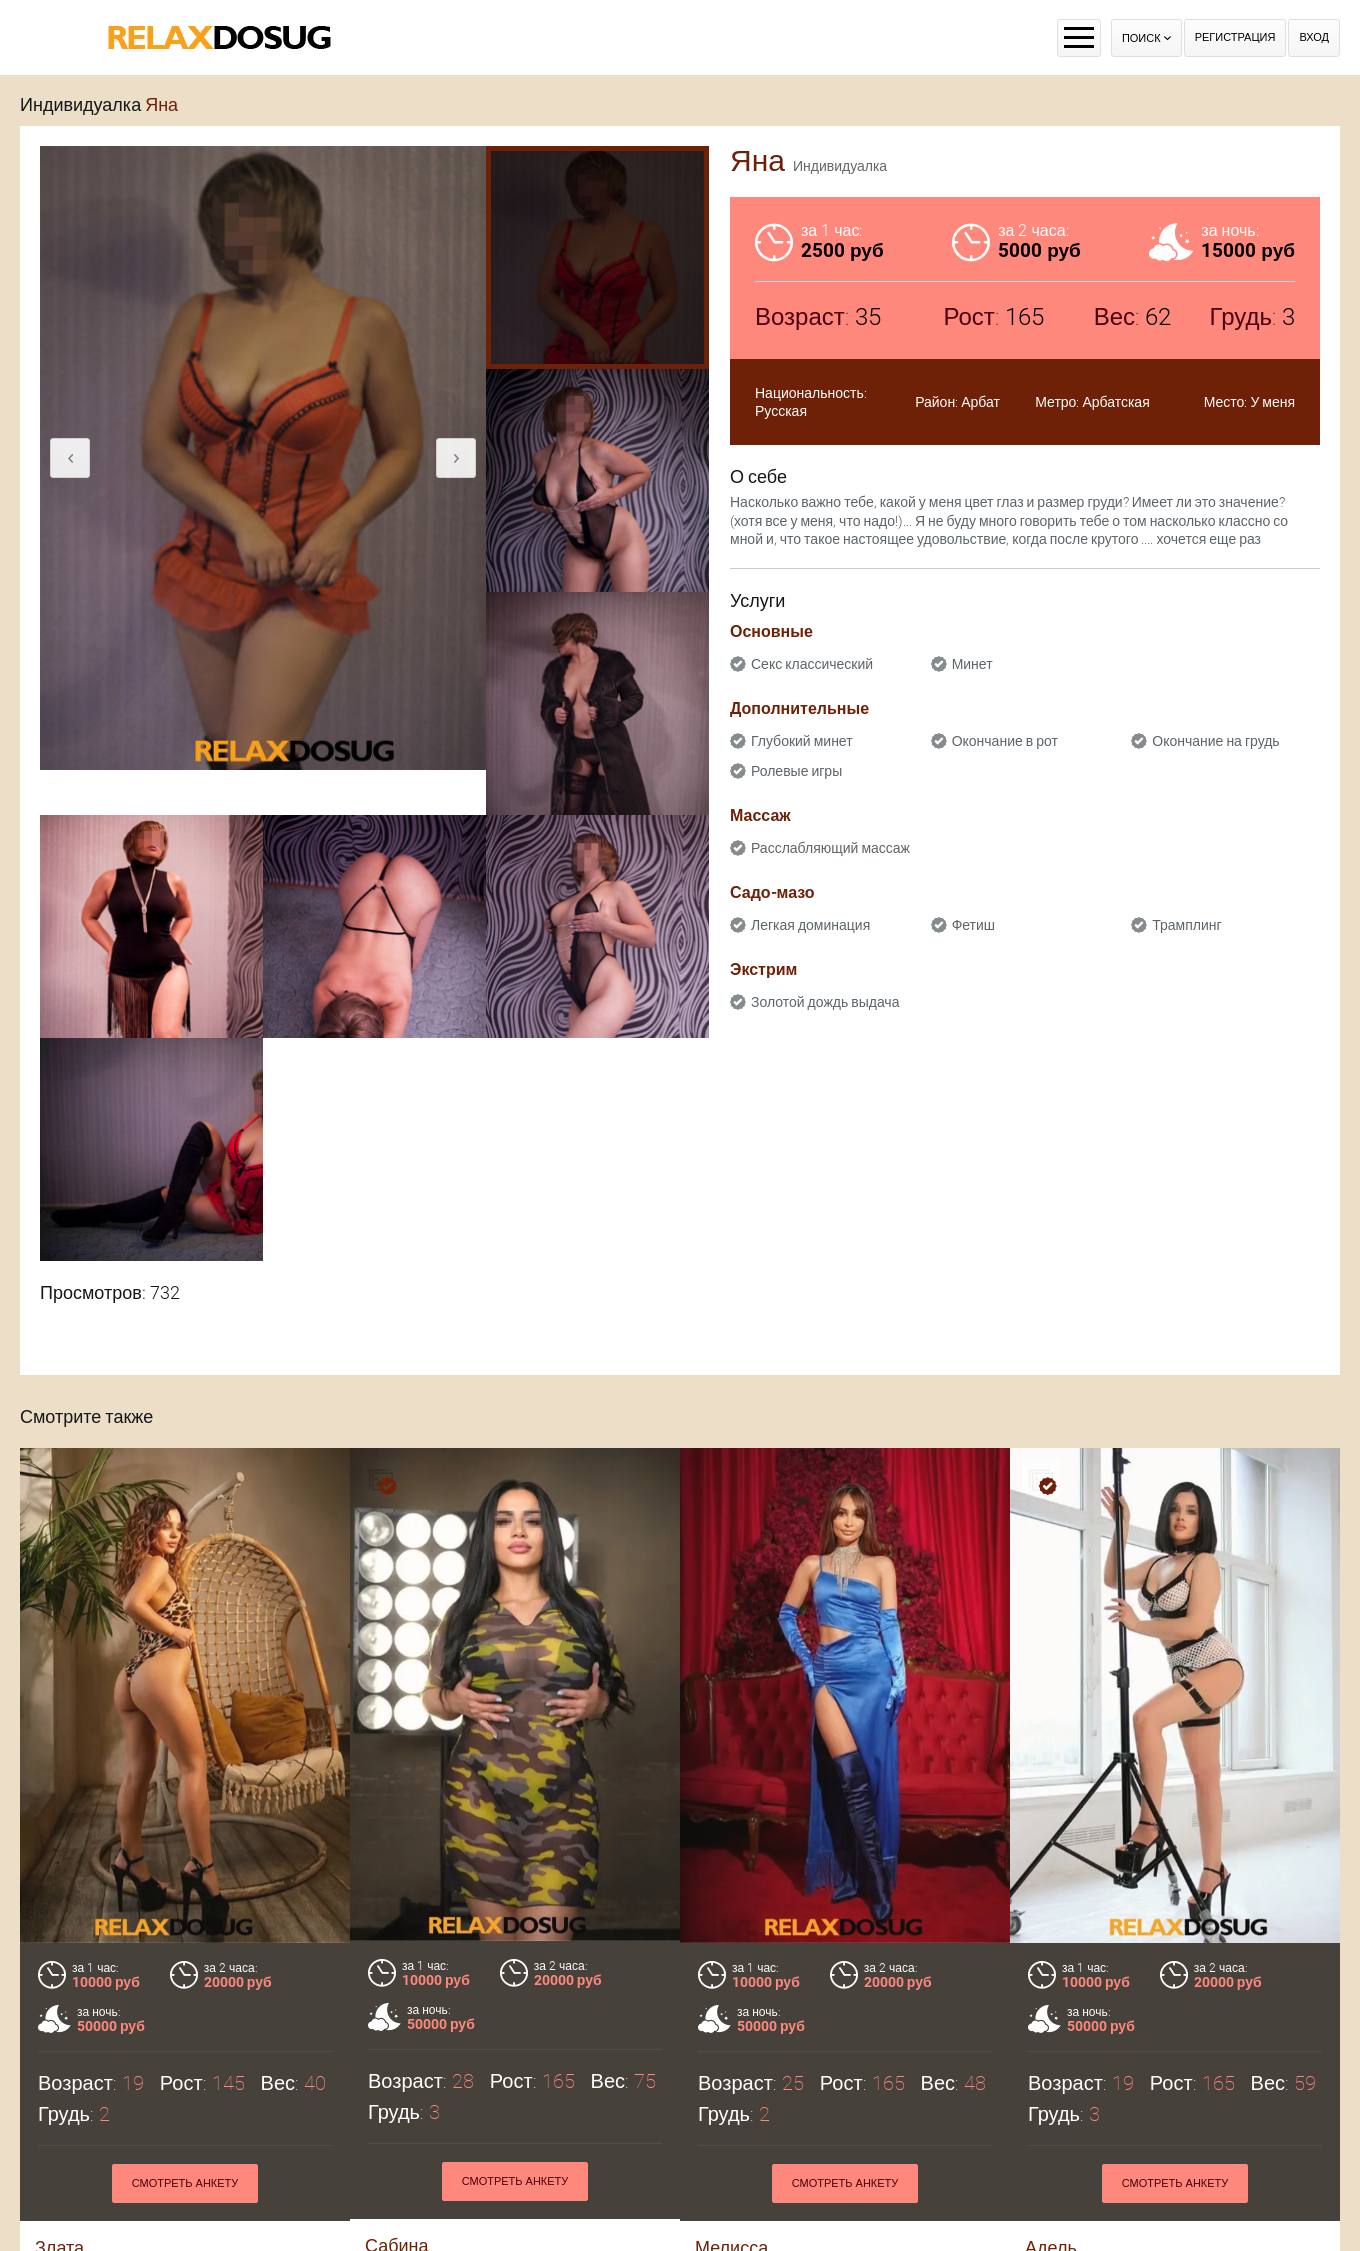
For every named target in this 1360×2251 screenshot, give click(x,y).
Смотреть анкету (185, 2183)
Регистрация (1235, 37)
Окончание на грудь (1215, 741)
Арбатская (1115, 402)
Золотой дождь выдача (825, 1002)
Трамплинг (1186, 925)
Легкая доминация (810, 925)
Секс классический (812, 664)
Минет (972, 664)
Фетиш (973, 925)
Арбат (980, 402)
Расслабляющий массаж (830, 848)
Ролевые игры (796, 771)
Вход (1314, 37)
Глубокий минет (802, 741)
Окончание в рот (1005, 741)
